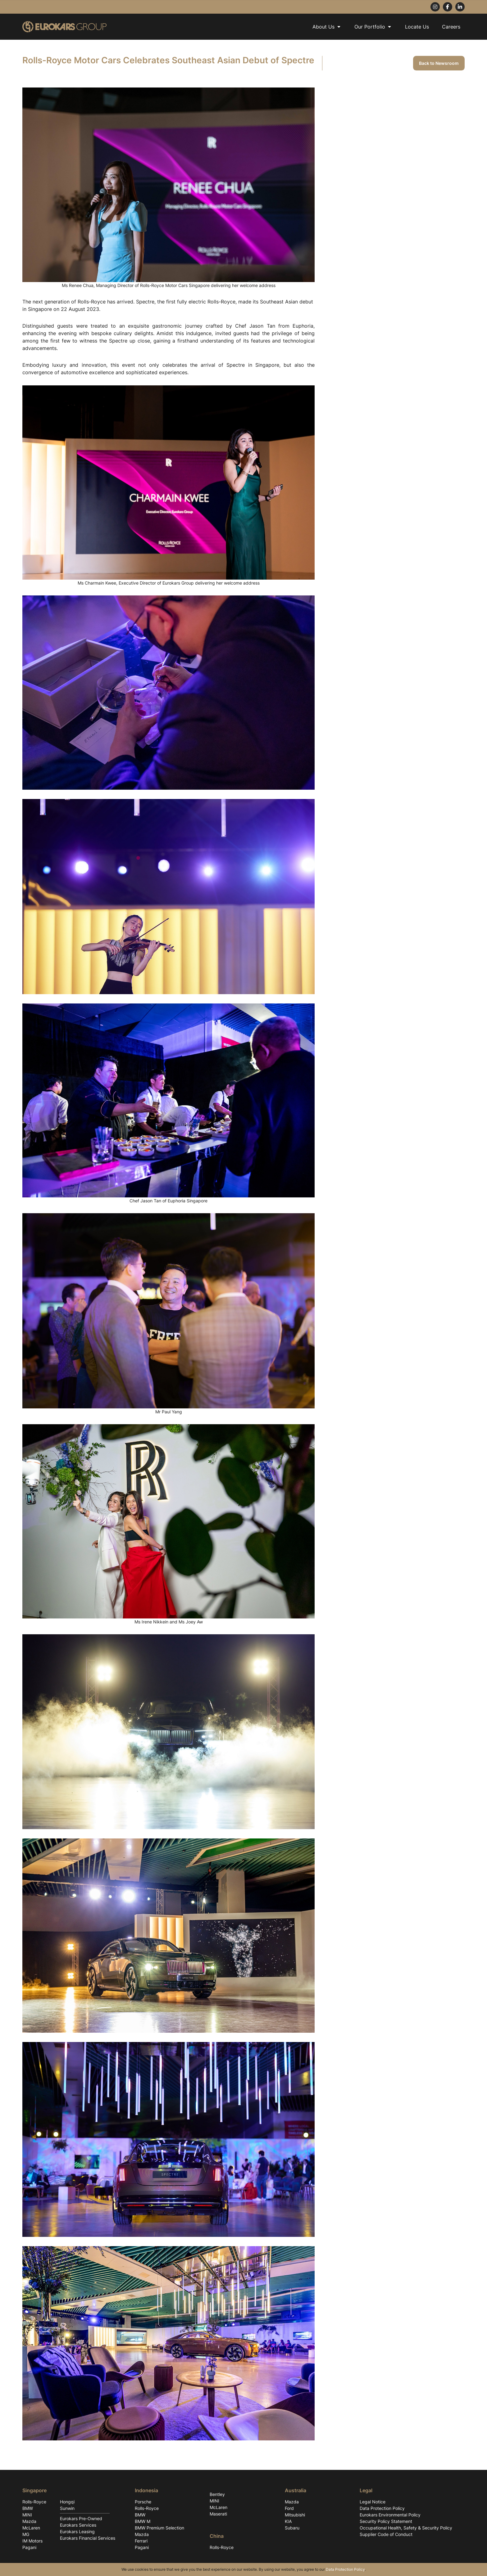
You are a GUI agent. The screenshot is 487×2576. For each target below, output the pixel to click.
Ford (289, 2508)
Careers (451, 27)
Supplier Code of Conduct (386, 2534)
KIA (288, 2521)
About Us (326, 27)
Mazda (29, 2521)
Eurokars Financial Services (87, 2538)
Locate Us (417, 27)
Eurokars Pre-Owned (81, 2518)
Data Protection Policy (382, 2508)
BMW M (142, 2521)
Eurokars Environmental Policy (390, 2514)
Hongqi (67, 2501)
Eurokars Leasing (77, 2531)
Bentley (217, 2494)
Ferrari (141, 2540)
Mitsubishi (295, 2514)
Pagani (29, 2547)
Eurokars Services (78, 2525)
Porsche (143, 2501)
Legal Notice (372, 2501)
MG (25, 2534)
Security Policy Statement (386, 2521)
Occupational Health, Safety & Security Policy (406, 2527)
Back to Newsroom (439, 63)
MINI (27, 2514)
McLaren (31, 2527)
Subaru (292, 2527)
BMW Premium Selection (159, 2527)
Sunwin (67, 2508)
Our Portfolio (373, 27)
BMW (27, 2508)
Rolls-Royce (34, 2501)
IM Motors (32, 2540)
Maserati (218, 2513)
